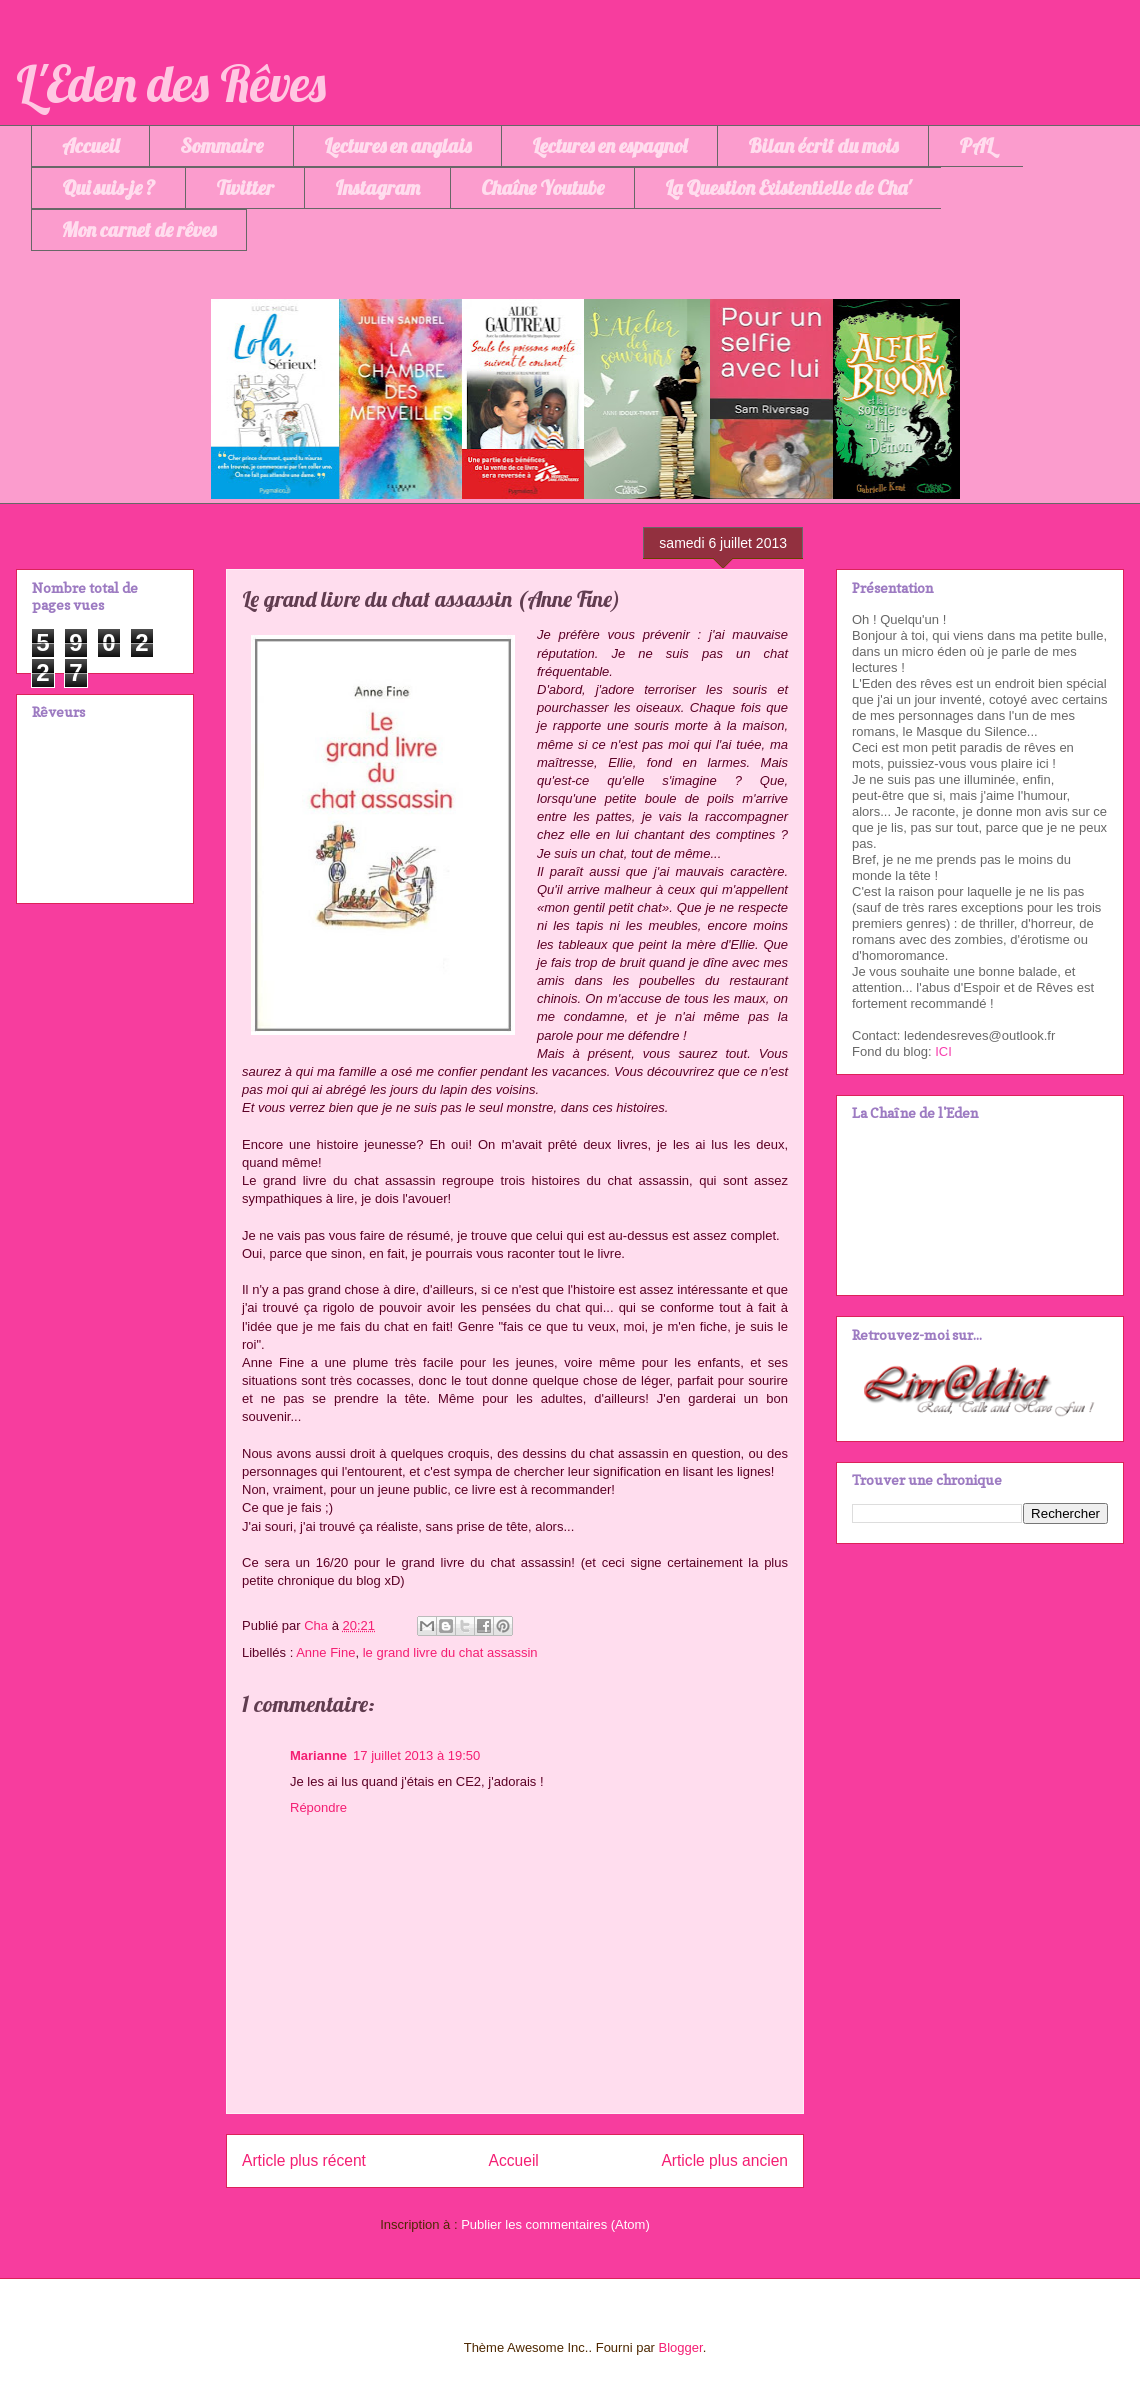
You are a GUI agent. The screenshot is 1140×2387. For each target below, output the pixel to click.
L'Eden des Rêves (171, 83)
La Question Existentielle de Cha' (788, 187)
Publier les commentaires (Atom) (555, 2224)
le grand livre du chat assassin (450, 1652)
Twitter (245, 187)
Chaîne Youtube (542, 187)
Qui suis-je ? (108, 187)
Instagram (377, 187)
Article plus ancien (724, 2160)
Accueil (90, 145)
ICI (943, 1051)
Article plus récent (304, 2160)
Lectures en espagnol (609, 145)
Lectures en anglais (397, 145)
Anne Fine (325, 1652)
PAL (976, 145)
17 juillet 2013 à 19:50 (416, 1755)
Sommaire (221, 145)
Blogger (681, 2347)
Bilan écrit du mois (823, 145)
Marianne (318, 1755)
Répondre (318, 1807)
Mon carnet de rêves (139, 229)
